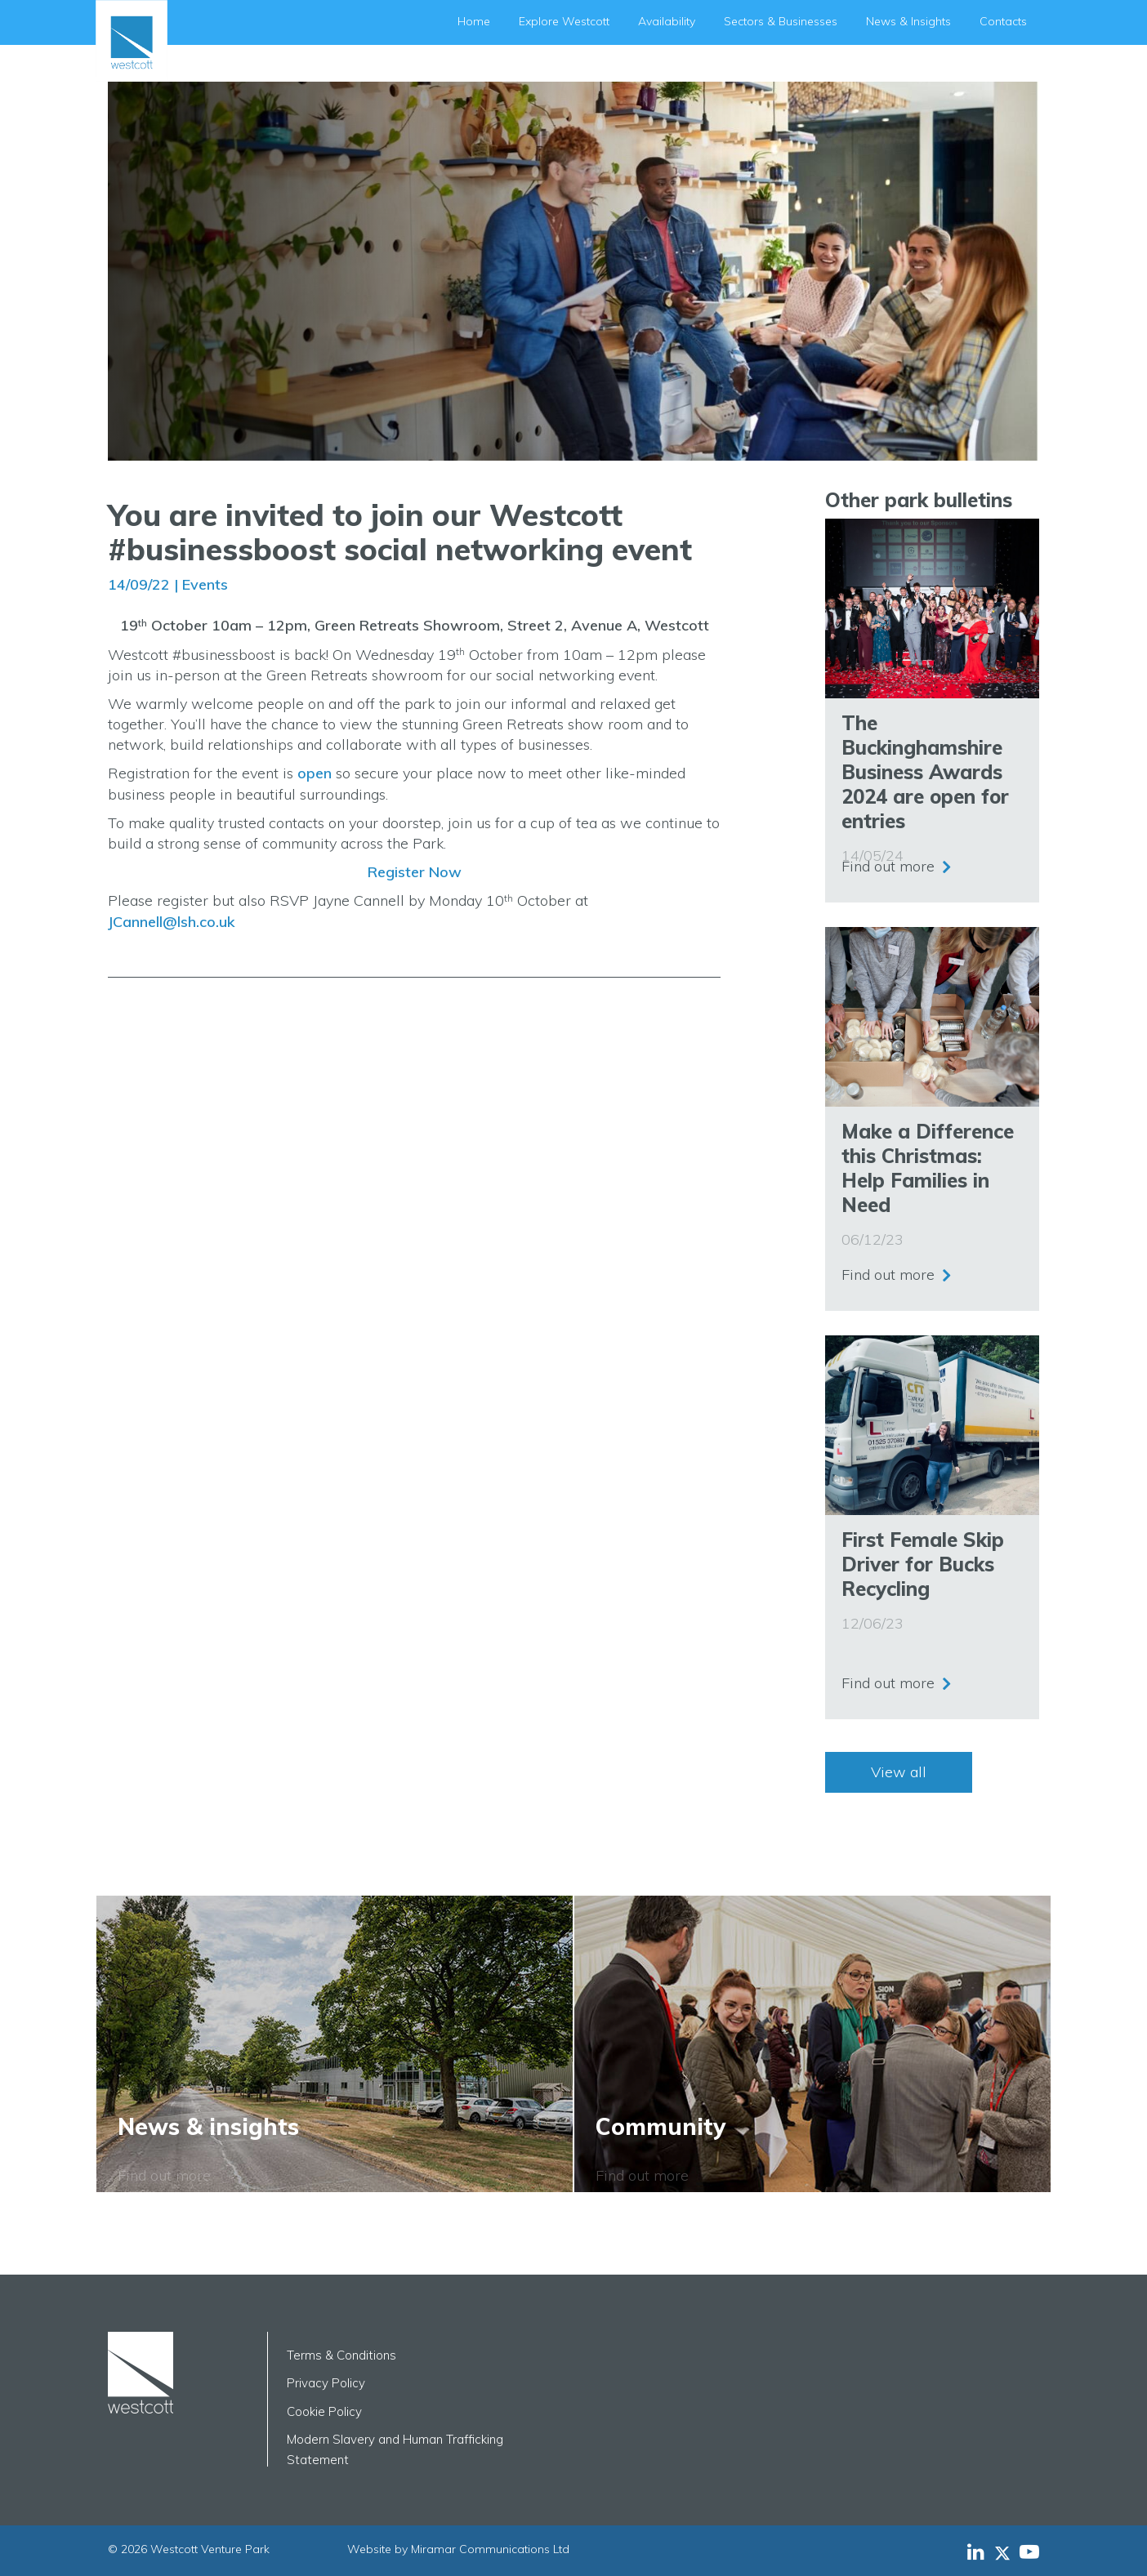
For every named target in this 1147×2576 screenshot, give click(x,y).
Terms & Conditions (341, 2355)
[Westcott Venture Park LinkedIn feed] (975, 2551)
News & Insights (908, 21)
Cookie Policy (324, 2411)
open (314, 773)
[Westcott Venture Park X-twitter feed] (1007, 2551)
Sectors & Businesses (780, 21)
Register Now (415, 871)
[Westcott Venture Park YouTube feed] (1029, 2551)
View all (898, 1772)
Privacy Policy (326, 2383)
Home (473, 21)
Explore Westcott (564, 21)
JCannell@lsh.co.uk (171, 921)
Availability (666, 21)
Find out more (888, 864)
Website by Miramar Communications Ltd (458, 2549)
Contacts (1003, 21)
